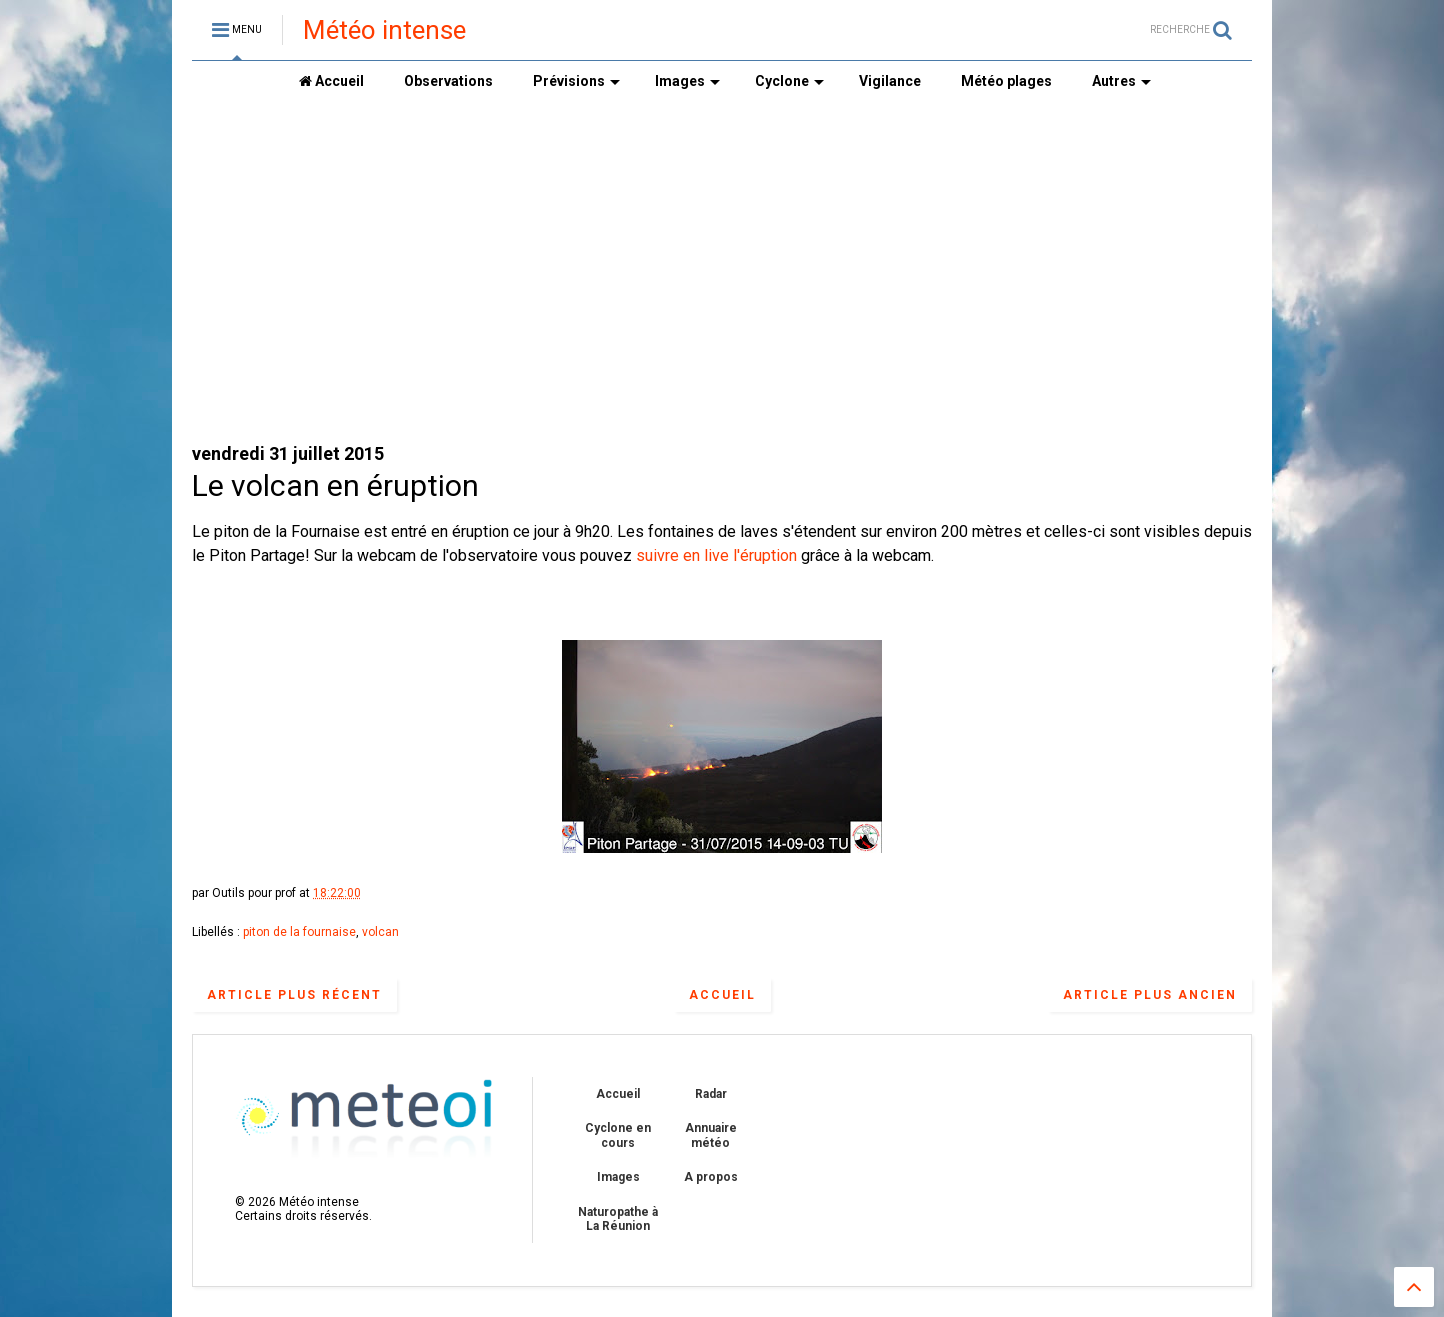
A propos (711, 1177)
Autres (1121, 81)
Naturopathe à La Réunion (618, 1219)
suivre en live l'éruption (716, 555)
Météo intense (384, 30)
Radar (711, 1094)
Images (687, 81)
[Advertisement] (722, 271)
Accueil (331, 81)
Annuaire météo (711, 1135)
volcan (380, 932)
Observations (448, 81)
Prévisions (576, 81)
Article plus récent (294, 995)
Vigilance (890, 81)
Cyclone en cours (618, 1135)
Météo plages (1006, 81)
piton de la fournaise (299, 932)
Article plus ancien (1150, 995)
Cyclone (789, 81)
